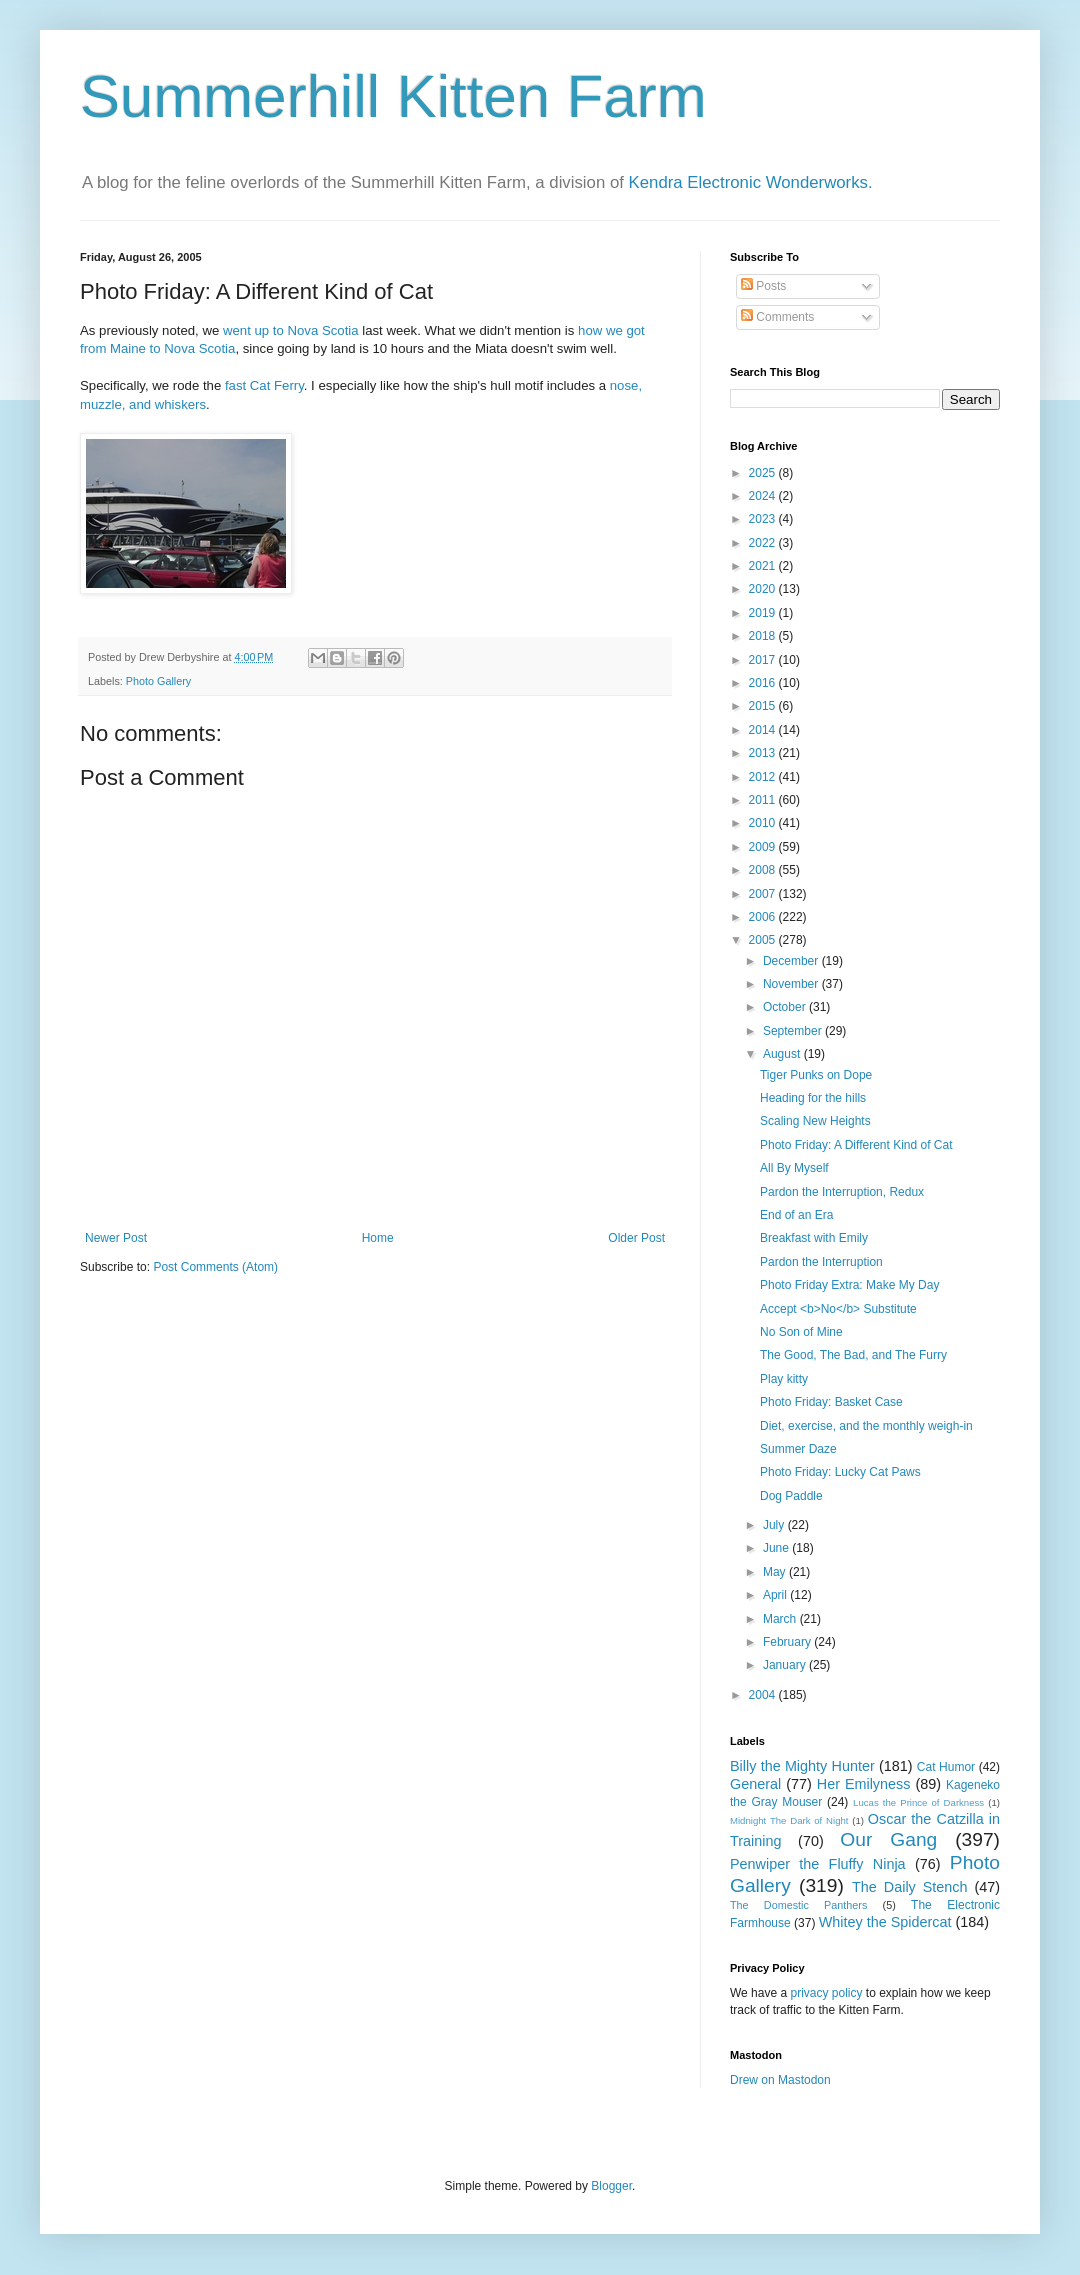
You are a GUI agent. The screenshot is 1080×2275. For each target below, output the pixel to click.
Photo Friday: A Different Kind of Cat (856, 1145)
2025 (764, 473)
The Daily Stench (909, 1887)
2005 (764, 940)
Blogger (611, 2186)
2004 (764, 1695)
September (794, 1031)
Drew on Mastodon (780, 2080)
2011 (764, 800)
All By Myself (794, 1168)
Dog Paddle (791, 1496)
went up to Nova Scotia (291, 330)
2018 (764, 636)
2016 (764, 683)
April (776, 1595)
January (786, 1665)
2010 (764, 823)
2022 (764, 543)
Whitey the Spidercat (885, 1922)
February (788, 1642)
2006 (764, 917)
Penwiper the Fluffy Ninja (818, 1864)
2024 (764, 496)
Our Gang (888, 1839)
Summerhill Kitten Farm (393, 96)
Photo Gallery (158, 681)
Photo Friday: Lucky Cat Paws (840, 1472)
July (775, 1525)
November (792, 984)
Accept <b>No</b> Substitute (838, 1309)
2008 (764, 870)
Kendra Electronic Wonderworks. (751, 182)
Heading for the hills (813, 1098)
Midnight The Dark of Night (789, 1820)
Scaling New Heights (815, 1121)
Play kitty (784, 1379)
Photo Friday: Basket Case (831, 1402)
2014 (764, 730)
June (777, 1548)
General (755, 1784)
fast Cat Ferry (264, 385)
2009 (764, 847)
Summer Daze (798, 1449)
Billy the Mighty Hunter (802, 1766)
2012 (764, 777)
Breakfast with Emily (814, 1238)
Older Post (636, 1238)
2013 (764, 753)
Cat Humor (946, 1767)
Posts (763, 286)
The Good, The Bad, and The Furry (853, 1355)
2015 (764, 706)
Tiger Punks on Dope (816, 1075)
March (781, 1619)
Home (378, 1238)
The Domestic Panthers (798, 1905)
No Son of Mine (801, 1332)
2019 (764, 613)
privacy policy (826, 1993)
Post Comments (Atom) (215, 1267)
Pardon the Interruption (821, 1262)
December (792, 961)
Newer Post (116, 1238)
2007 (764, 894)
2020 (764, 589)
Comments (777, 317)
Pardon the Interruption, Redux (842, 1192)
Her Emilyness (864, 1784)
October (786, 1007)
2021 (764, 566)
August (783, 1054)
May (776, 1572)
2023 (764, 519)
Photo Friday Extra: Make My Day (849, 1285)
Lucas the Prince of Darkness (918, 1802)
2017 (764, 660)
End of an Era (796, 1215)
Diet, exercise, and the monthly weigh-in (866, 1426)
